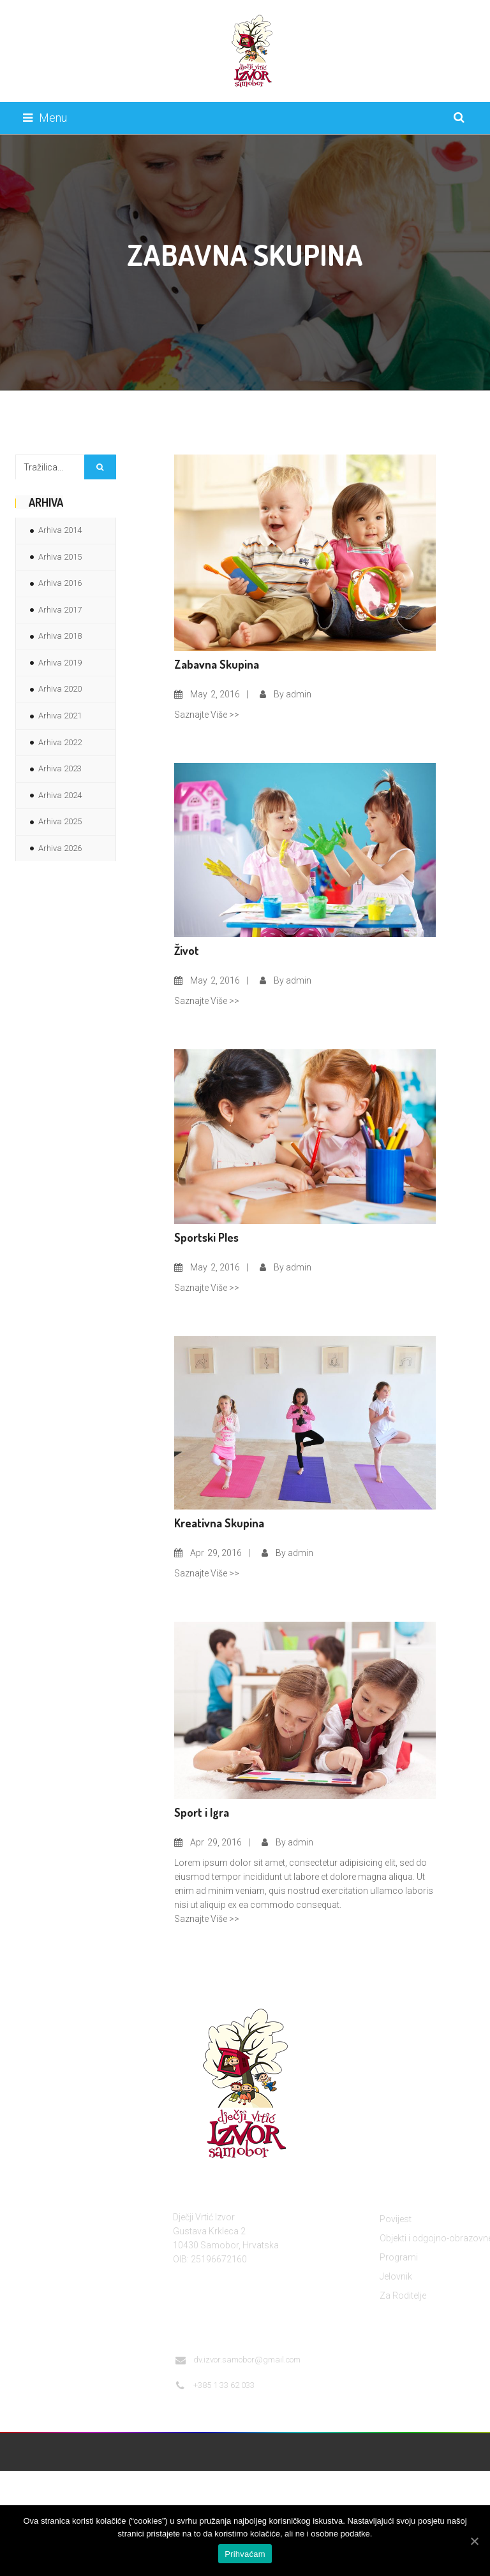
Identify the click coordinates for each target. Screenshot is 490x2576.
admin (298, 694)
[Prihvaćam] (474, 2541)
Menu (45, 117)
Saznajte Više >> (206, 714)
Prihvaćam (245, 2554)
